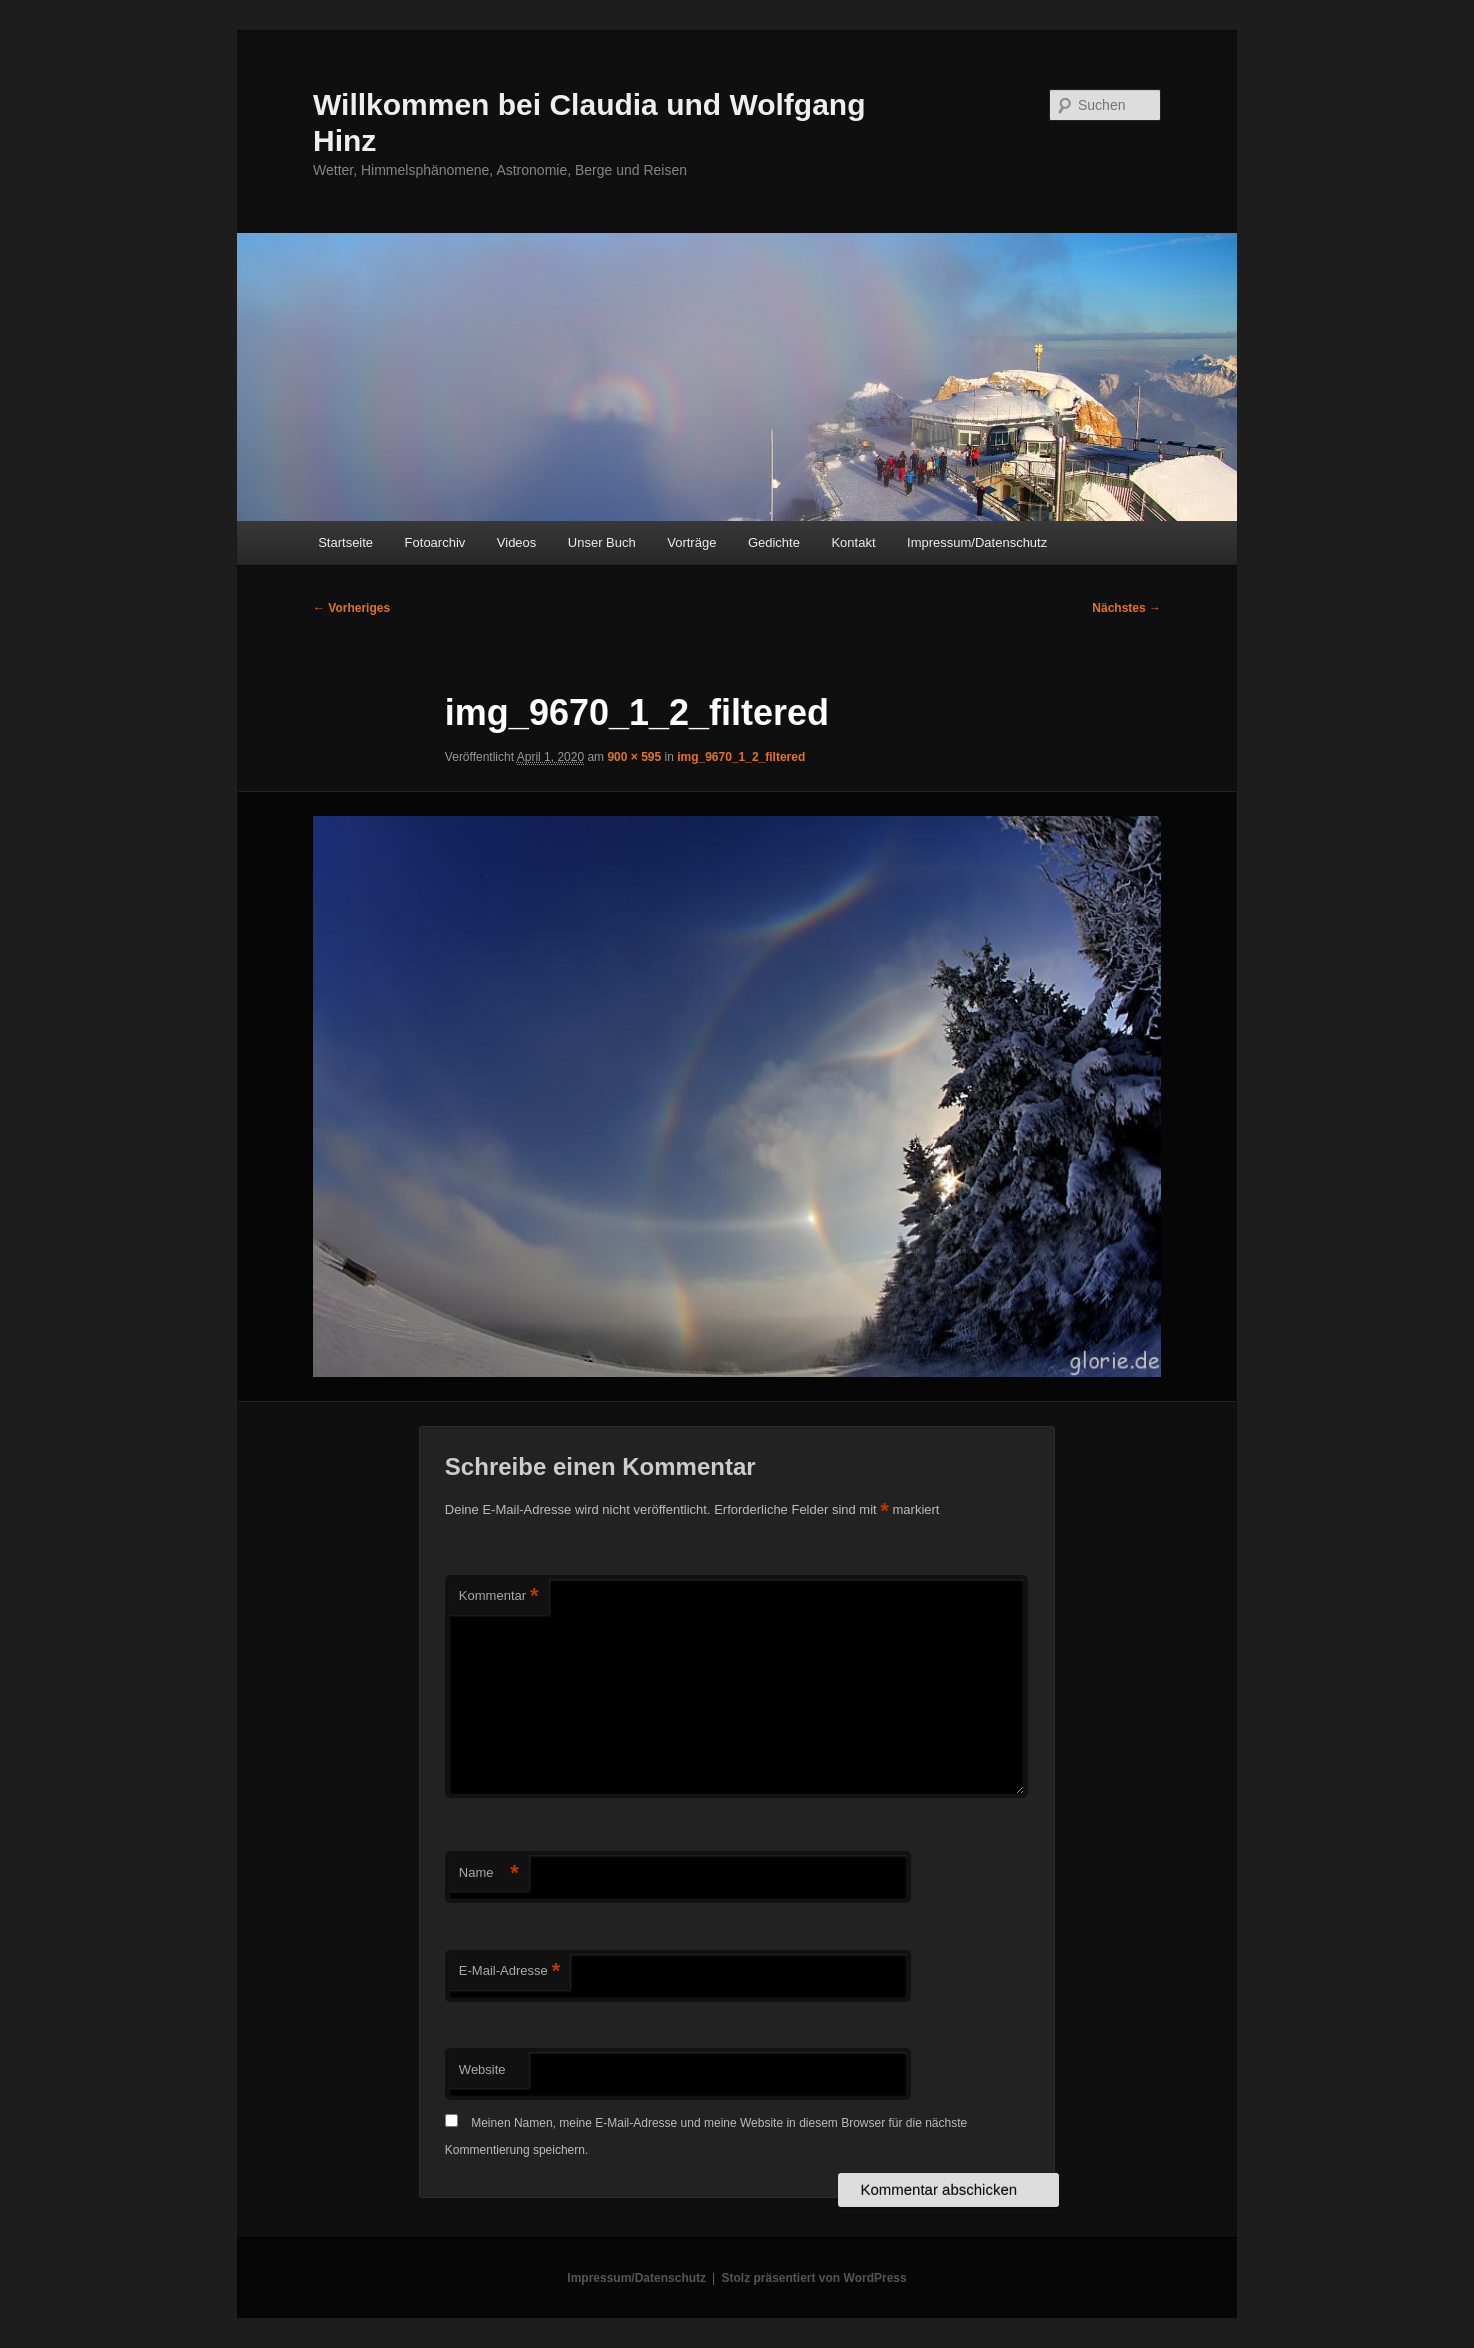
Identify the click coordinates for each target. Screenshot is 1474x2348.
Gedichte (774, 542)
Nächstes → (1126, 608)
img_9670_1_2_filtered (741, 757)
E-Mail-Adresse (509, 1971)
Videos (517, 542)
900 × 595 (634, 757)
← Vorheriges (351, 608)
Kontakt (853, 542)
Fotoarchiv (435, 542)
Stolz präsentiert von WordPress (814, 2278)
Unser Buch (602, 542)
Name (489, 1873)
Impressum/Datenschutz (977, 542)
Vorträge (691, 542)
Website (482, 2069)
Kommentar (499, 1596)
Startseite (345, 542)
